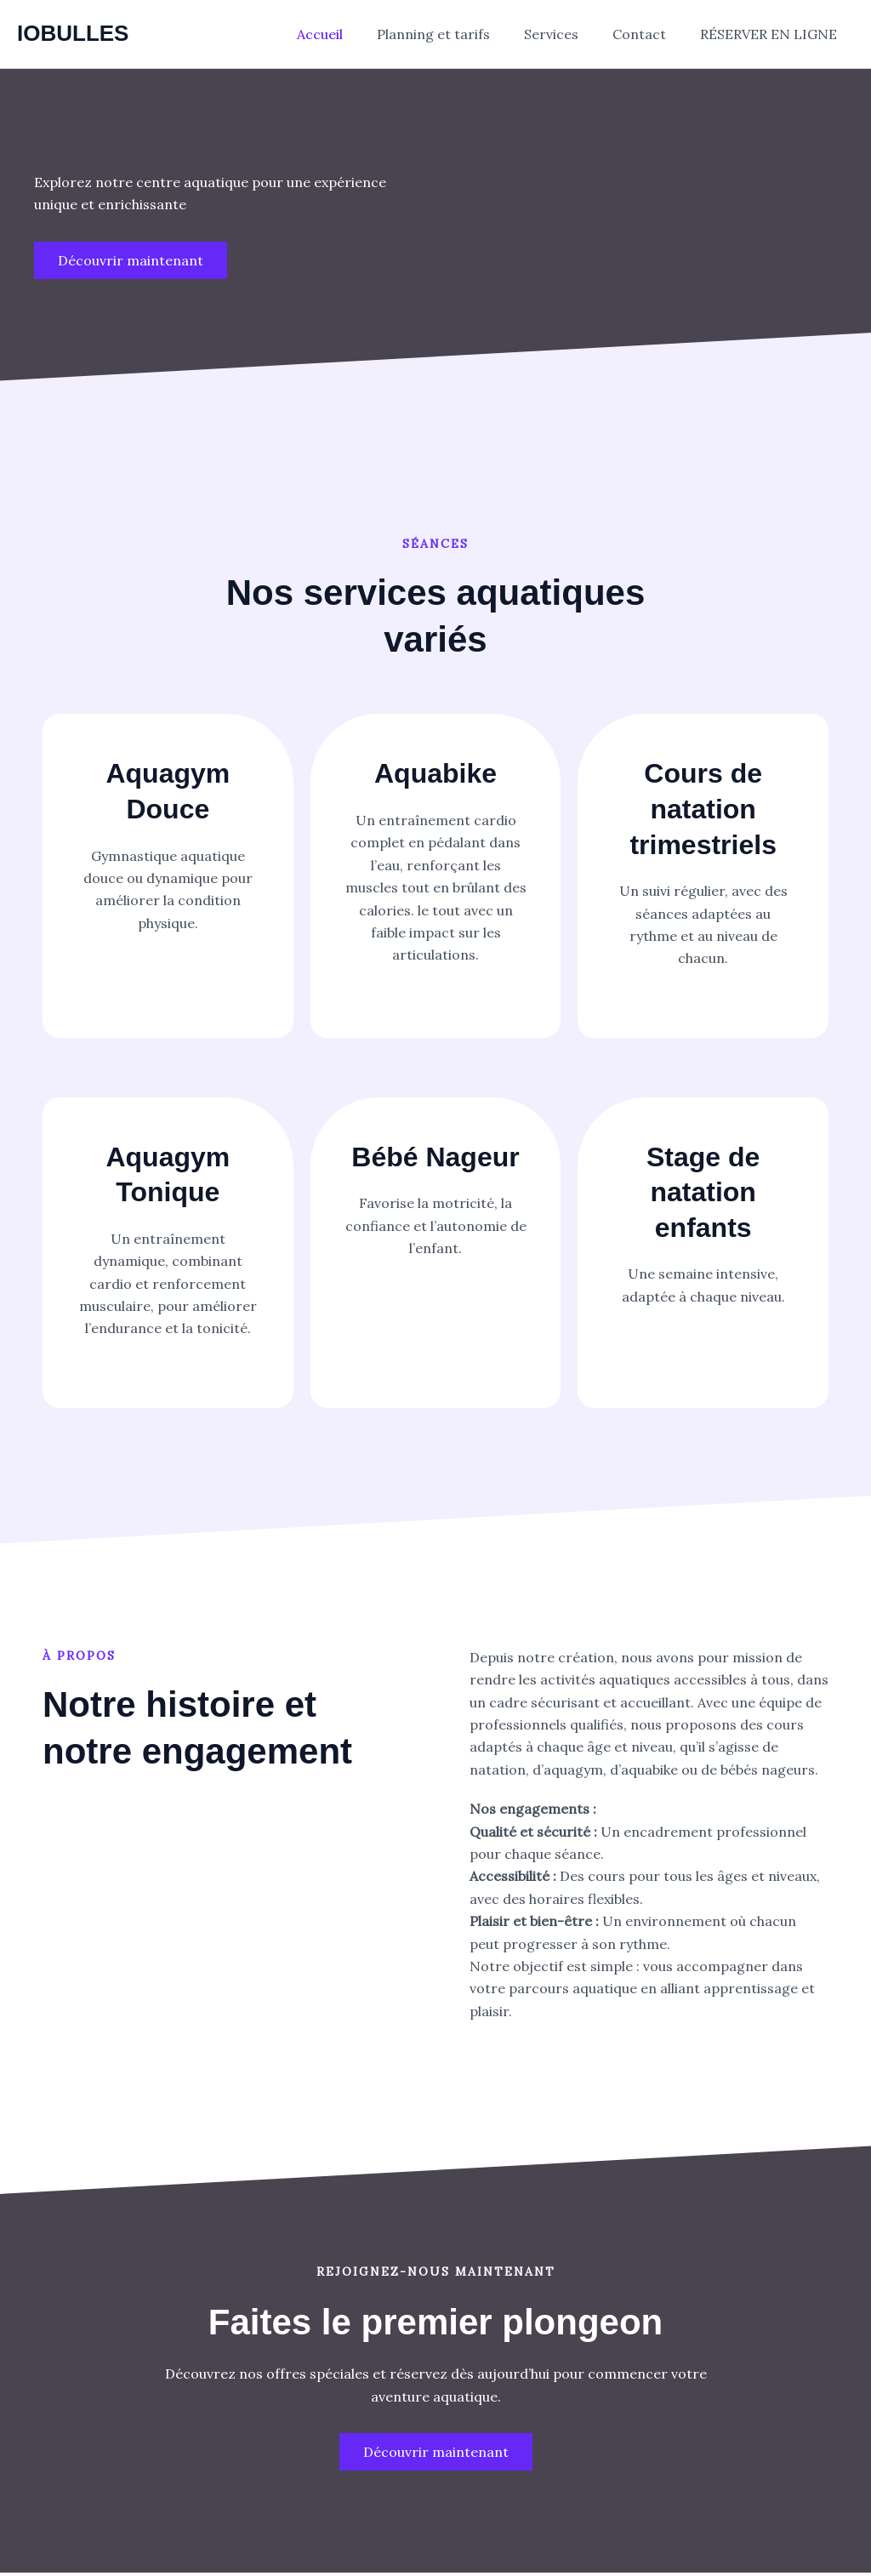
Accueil (350, 34)
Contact (649, 34)
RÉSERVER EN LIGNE (771, 34)
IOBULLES (72, 33)
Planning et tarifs (457, 34)
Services (568, 34)
